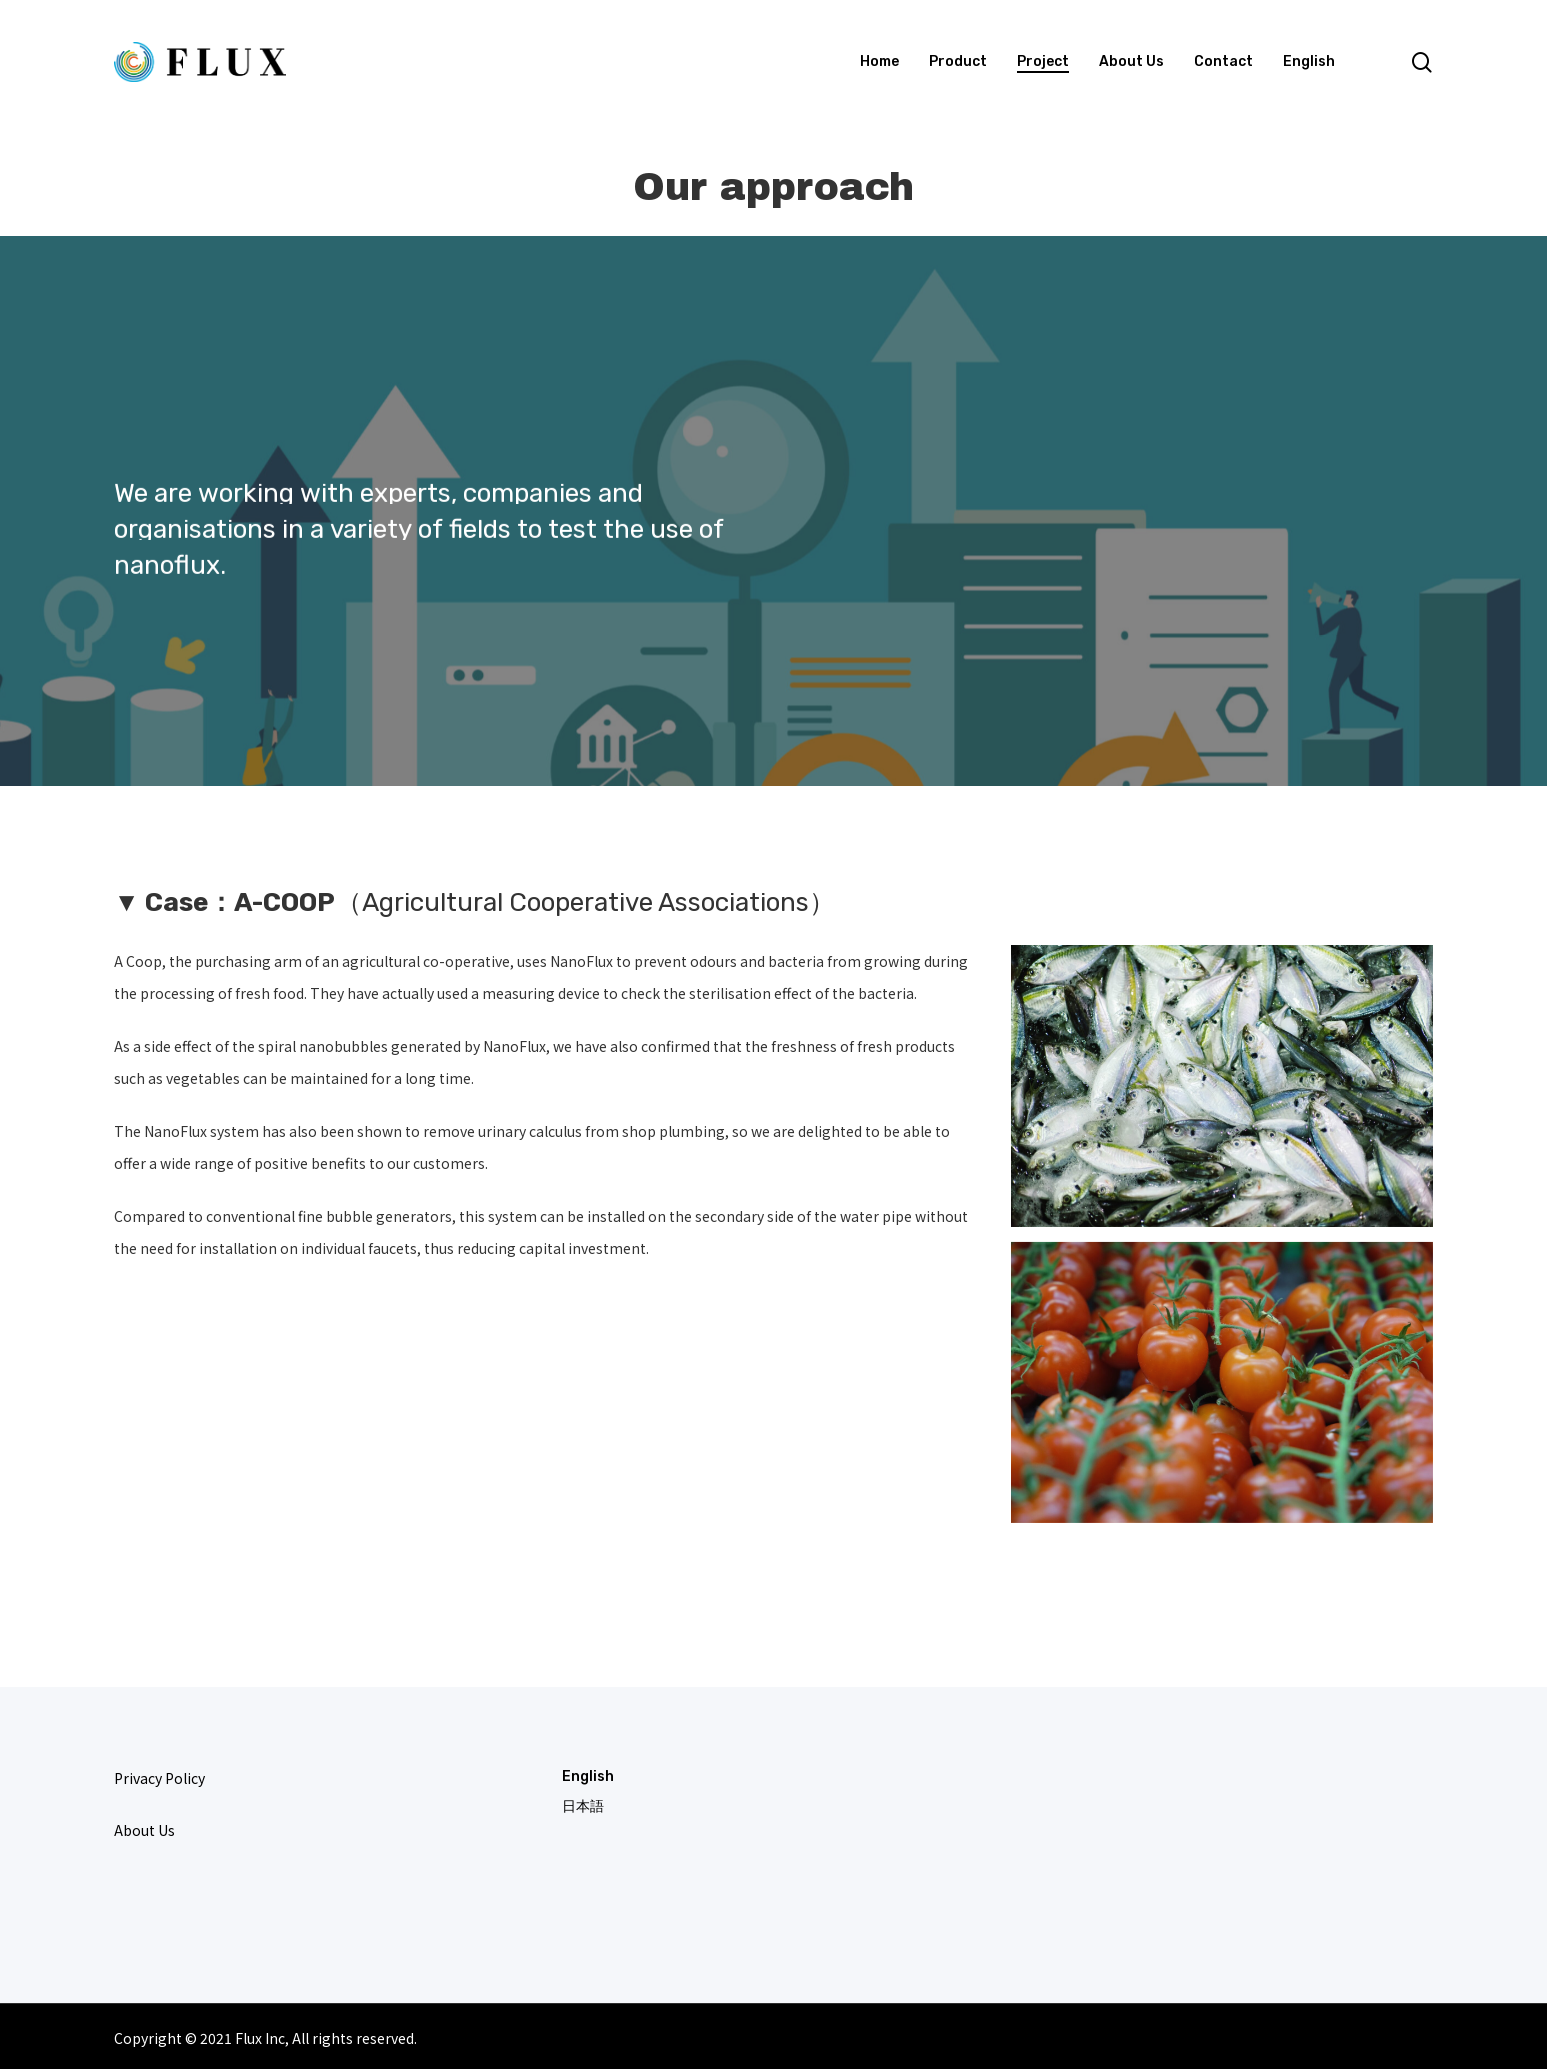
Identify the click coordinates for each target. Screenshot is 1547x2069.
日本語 (583, 1806)
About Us (144, 1830)
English (588, 1776)
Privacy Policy (159, 1778)
